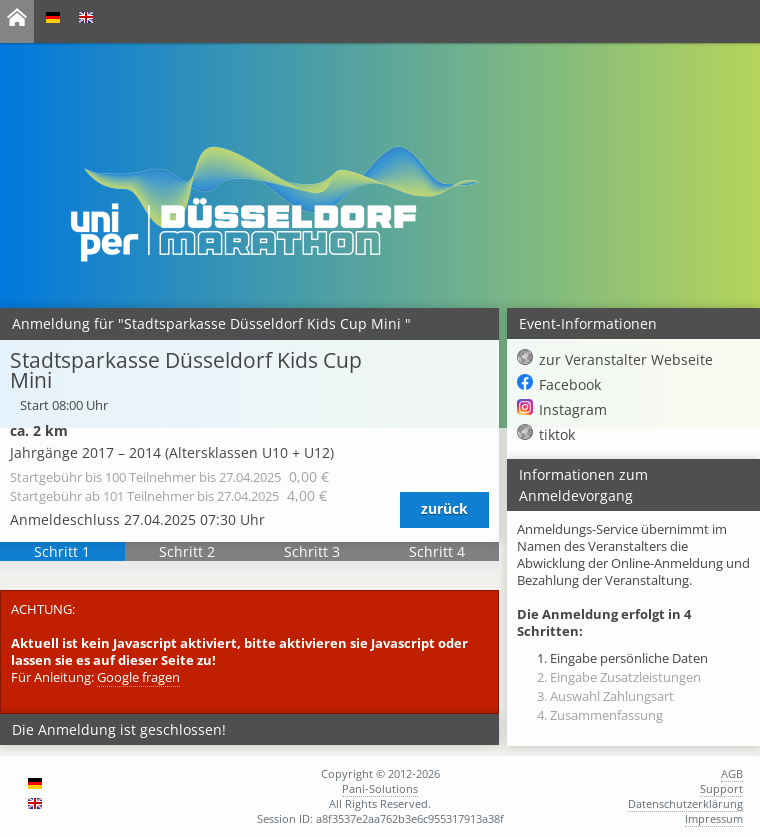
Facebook (570, 384)
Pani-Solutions (380, 788)
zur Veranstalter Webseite (626, 359)
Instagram (573, 409)
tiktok (557, 434)
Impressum (714, 818)
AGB (732, 773)
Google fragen (138, 677)
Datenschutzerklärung (685, 803)
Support (721, 788)
